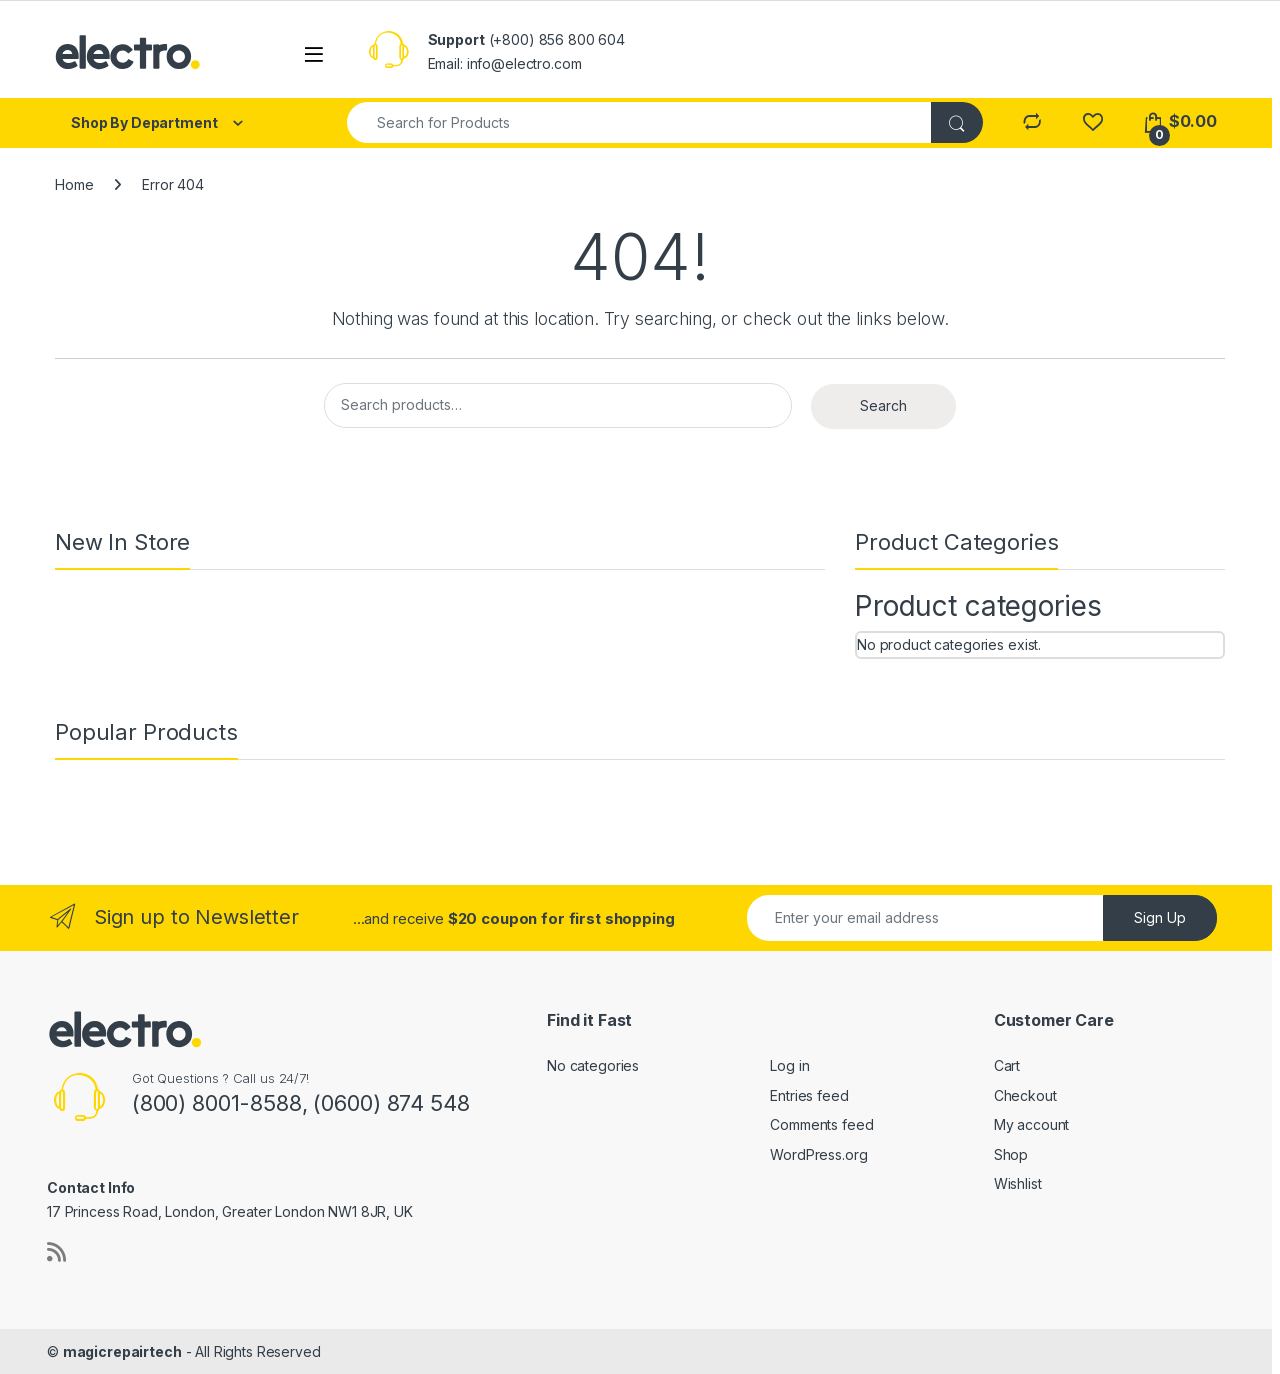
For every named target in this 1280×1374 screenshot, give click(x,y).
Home (74, 184)
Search (883, 405)
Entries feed (809, 1095)
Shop (1011, 1154)
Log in (789, 1065)
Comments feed (821, 1124)
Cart (1007, 1065)
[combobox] (640, 122)
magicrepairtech (122, 1351)
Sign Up (1160, 917)
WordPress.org (818, 1154)
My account (1032, 1124)
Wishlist (1018, 1183)
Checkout (1025, 1095)
